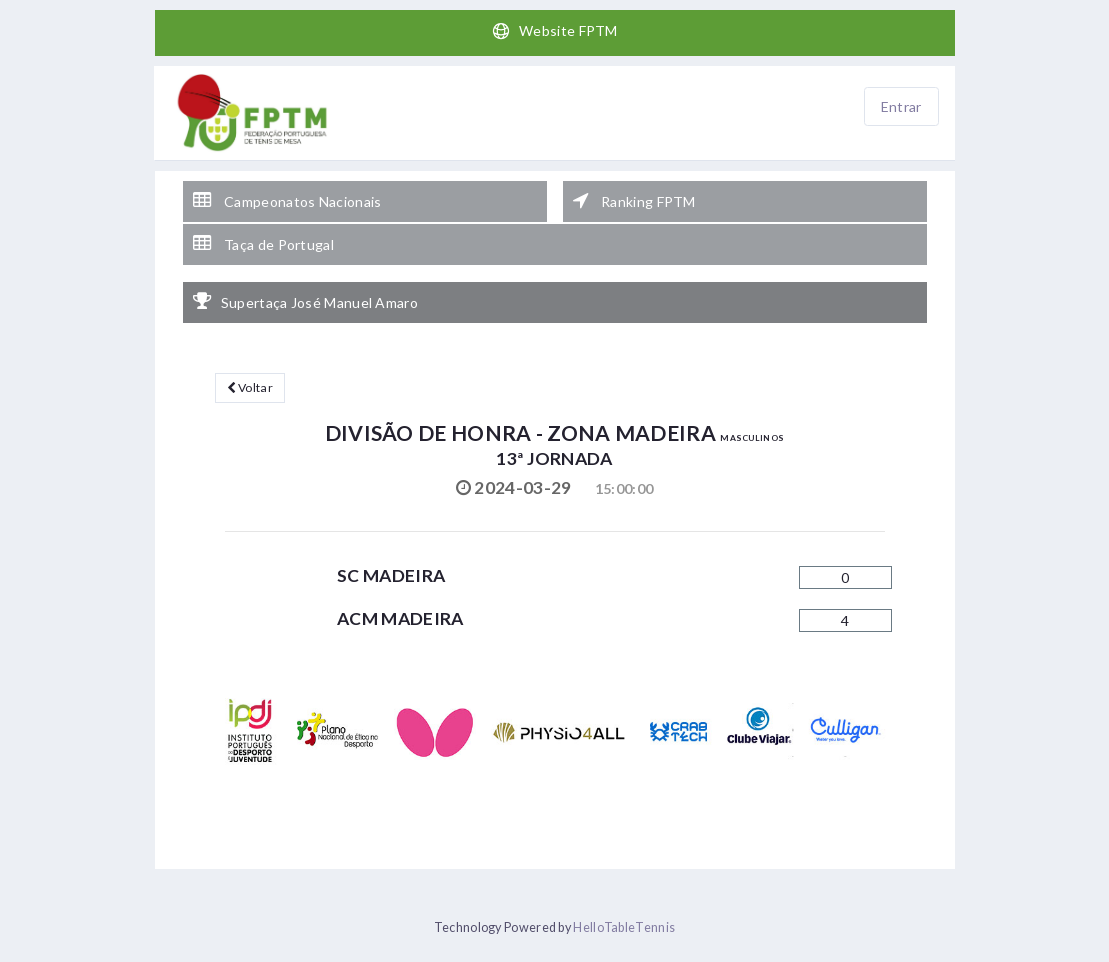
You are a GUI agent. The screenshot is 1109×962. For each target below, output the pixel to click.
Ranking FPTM (634, 201)
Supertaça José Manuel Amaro (305, 302)
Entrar (901, 106)
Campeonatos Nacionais (287, 201)
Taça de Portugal (263, 244)
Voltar (250, 387)
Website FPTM (554, 31)
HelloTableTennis (624, 927)
